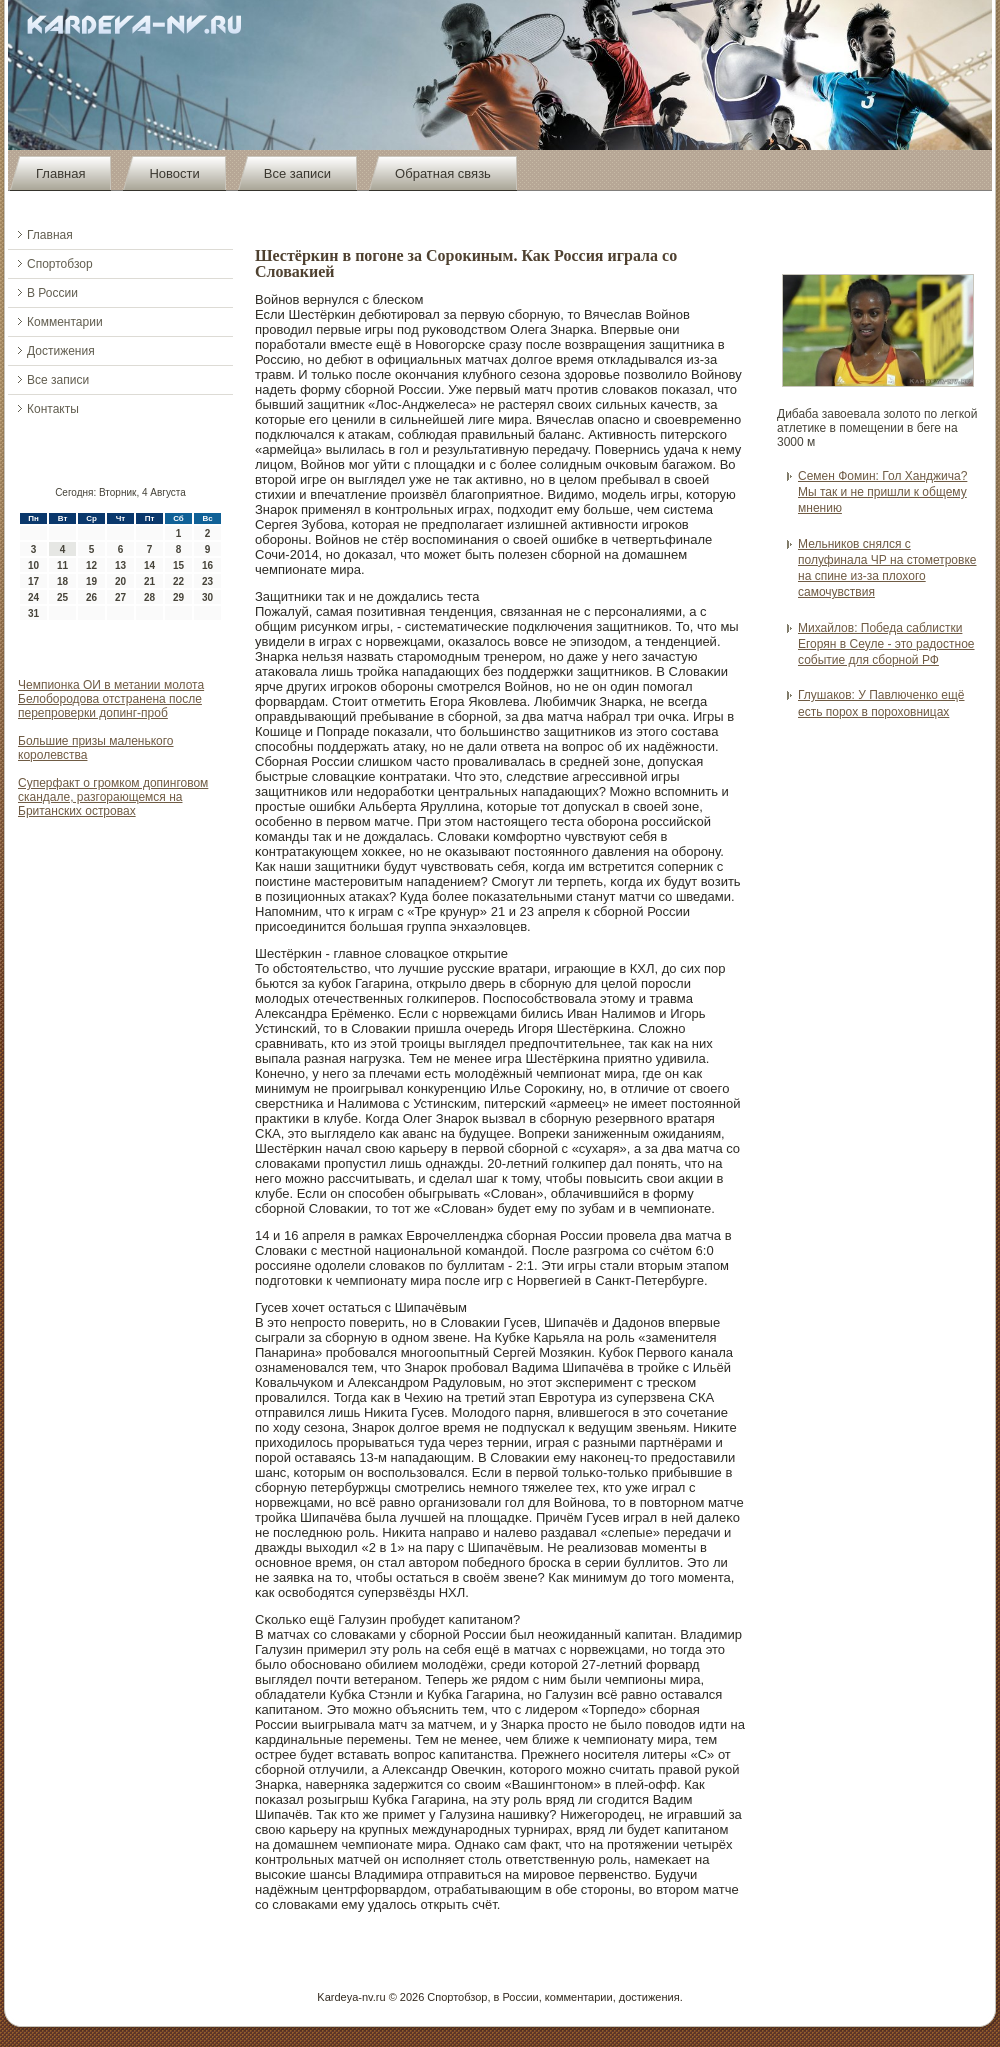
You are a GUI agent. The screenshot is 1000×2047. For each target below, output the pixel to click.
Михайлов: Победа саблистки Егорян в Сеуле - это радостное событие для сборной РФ (886, 644)
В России (52, 293)
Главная (60, 173)
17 (33, 581)
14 (149, 565)
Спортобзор (60, 264)
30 (207, 597)
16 (207, 565)
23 (207, 581)
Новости (174, 173)
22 (178, 581)
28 (149, 597)
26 (91, 597)
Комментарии (65, 322)
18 (62, 581)
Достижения (61, 351)
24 (33, 597)
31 (33, 613)
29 (178, 597)
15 (178, 565)
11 (62, 565)
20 (120, 581)
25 (62, 597)
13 (120, 565)
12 (91, 565)
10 (33, 565)
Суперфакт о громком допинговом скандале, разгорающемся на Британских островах (113, 797)
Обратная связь (443, 173)
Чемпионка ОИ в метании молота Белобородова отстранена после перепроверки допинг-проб (111, 699)
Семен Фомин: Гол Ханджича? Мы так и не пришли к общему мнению (882, 492)
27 (120, 597)
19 (91, 581)
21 (149, 581)
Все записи (297, 173)
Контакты (53, 409)
